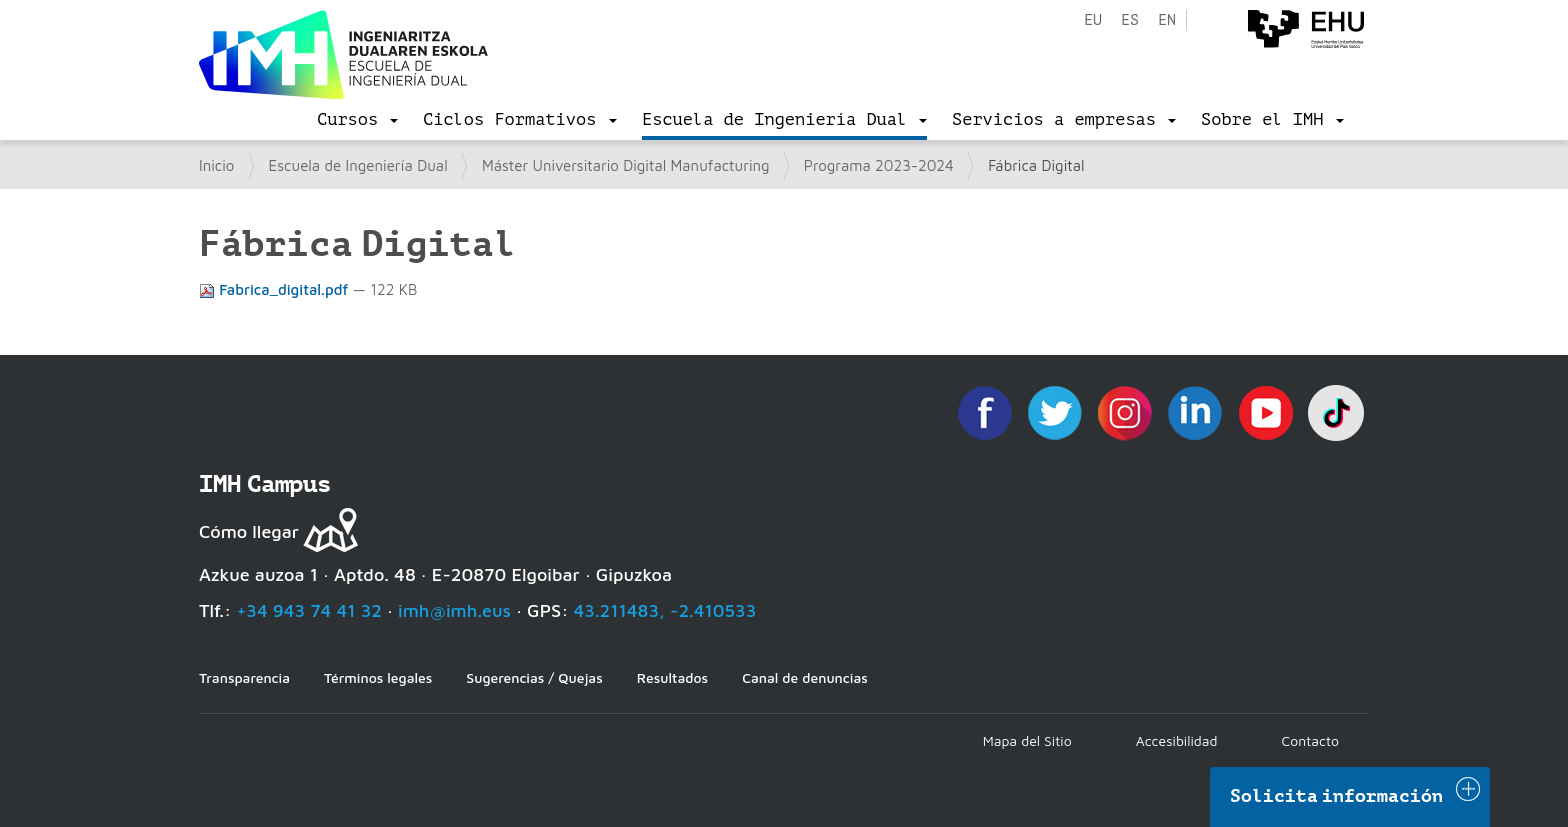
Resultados (672, 677)
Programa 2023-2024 (879, 165)
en (1167, 20)
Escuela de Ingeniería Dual (358, 165)
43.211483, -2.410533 (665, 610)
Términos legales (378, 677)
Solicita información (1337, 796)
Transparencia (244, 677)
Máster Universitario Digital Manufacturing (626, 165)
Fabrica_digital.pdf (276, 289)
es (1130, 20)
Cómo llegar (249, 531)
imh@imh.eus (454, 610)
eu (1093, 20)
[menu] (357, 120)
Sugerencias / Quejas (534, 677)
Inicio (216, 165)
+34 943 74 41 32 (309, 610)
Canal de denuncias (805, 677)
